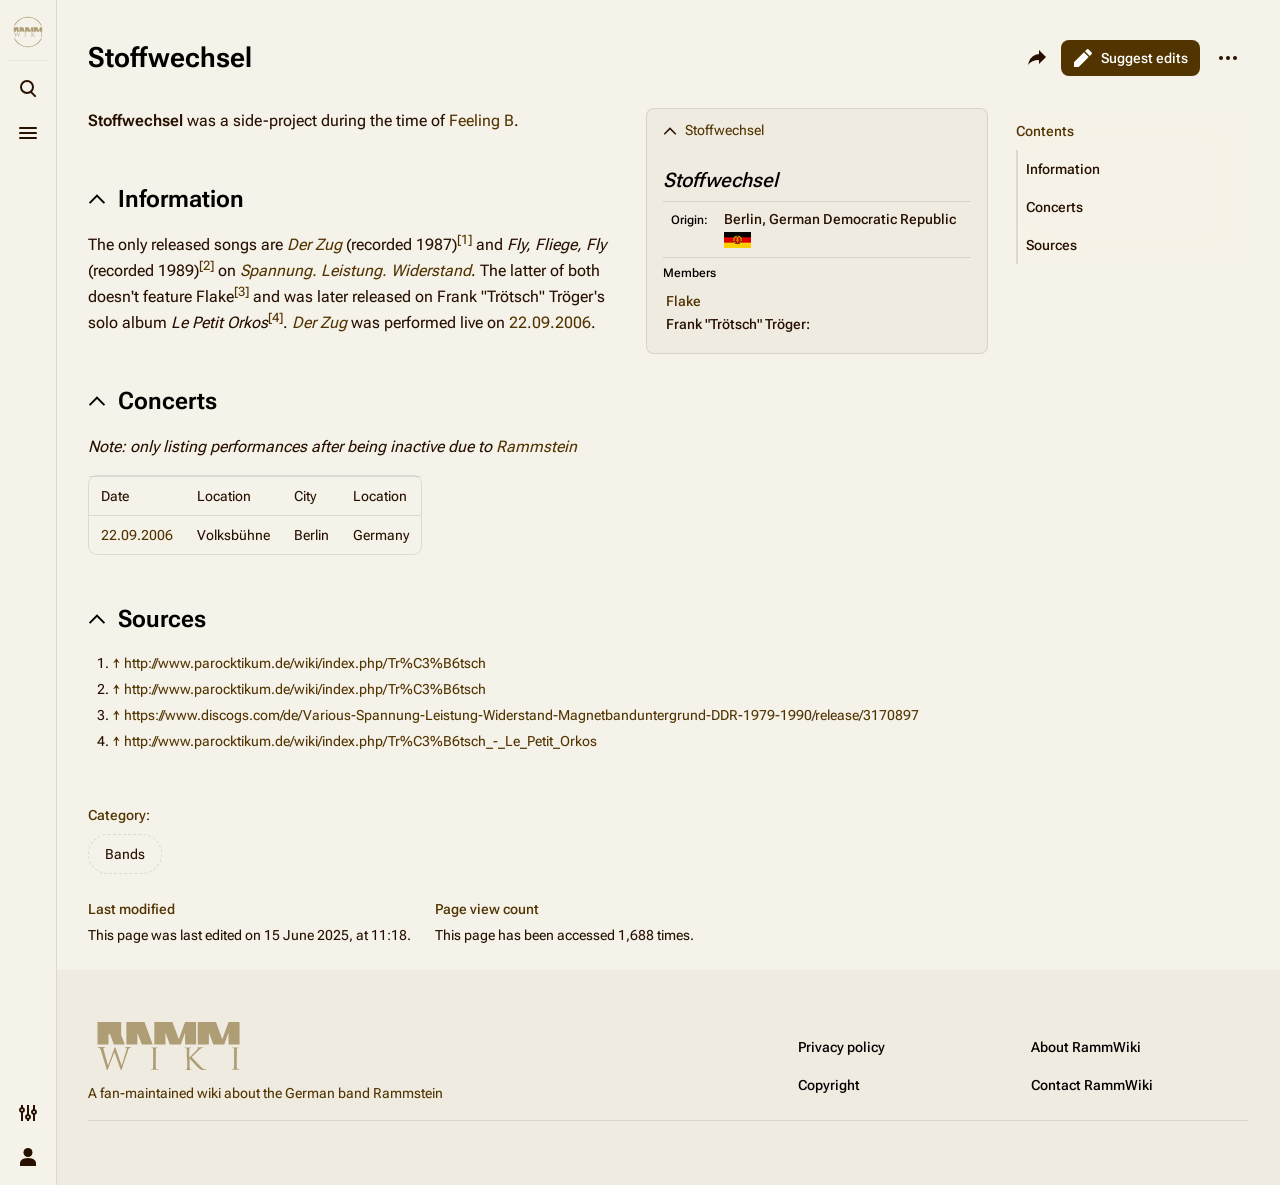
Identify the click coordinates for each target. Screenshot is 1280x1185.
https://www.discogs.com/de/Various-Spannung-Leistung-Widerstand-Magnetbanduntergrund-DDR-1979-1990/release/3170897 (521, 715)
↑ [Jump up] (116, 663)
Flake (683, 301)
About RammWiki (1086, 1047)
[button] (1133, 169)
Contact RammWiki (1092, 1085)
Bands (125, 854)
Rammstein (536, 446)
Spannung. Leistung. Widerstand (355, 270)
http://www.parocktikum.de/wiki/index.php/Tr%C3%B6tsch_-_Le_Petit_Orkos (360, 741)
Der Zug (314, 244)
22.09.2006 (550, 322)
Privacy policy (841, 1047)
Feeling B (481, 120)
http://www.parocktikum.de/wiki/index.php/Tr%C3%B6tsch (305, 663)
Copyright (829, 1085)
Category (117, 815)
